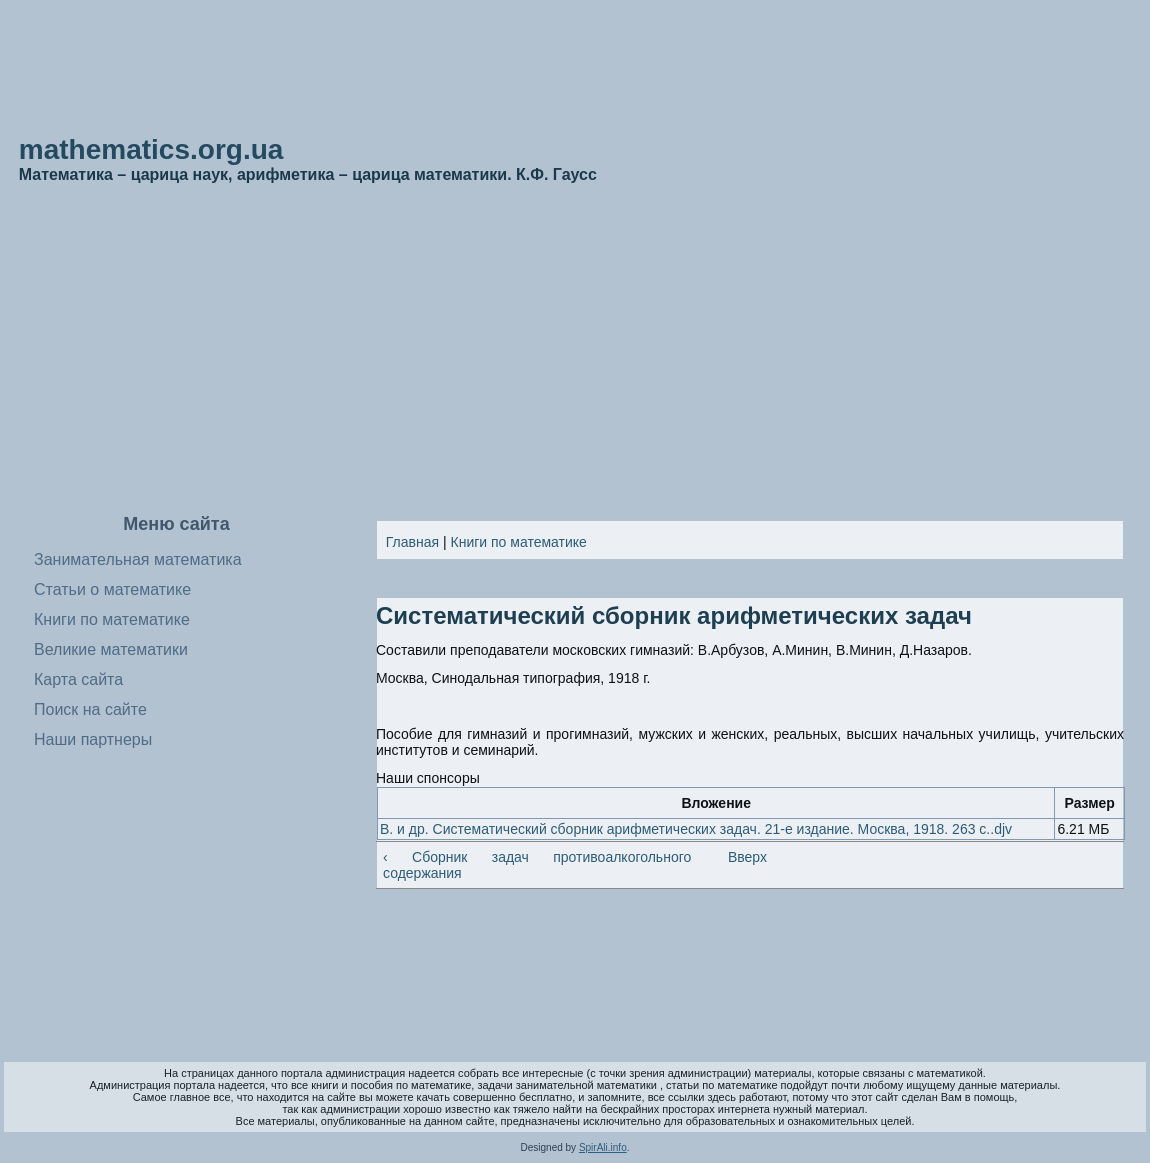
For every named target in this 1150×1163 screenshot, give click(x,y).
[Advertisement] (575, 350)
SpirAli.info (603, 1147)
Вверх (742, 857)
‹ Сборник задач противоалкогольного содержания (537, 865)
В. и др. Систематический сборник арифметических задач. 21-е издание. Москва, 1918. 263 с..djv (696, 829)
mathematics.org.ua (151, 149)
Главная (412, 542)
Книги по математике (519, 542)
